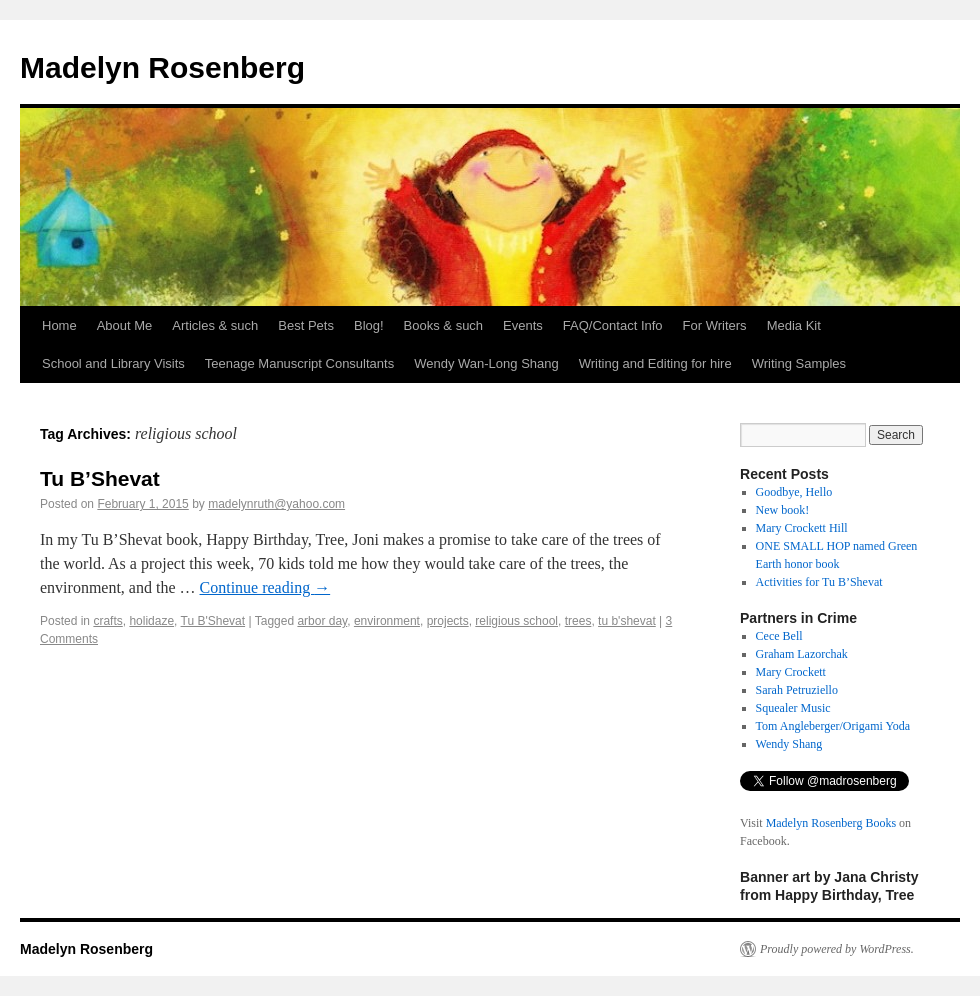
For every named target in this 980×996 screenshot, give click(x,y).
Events (523, 325)
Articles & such (215, 325)
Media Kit (794, 325)
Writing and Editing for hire (655, 363)
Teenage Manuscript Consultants (299, 363)
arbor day (322, 621)
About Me (125, 325)
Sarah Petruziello (797, 690)
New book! (783, 510)
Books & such (444, 325)
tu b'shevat (627, 621)
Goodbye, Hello (794, 492)
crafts (107, 621)
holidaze (151, 621)
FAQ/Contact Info (613, 325)
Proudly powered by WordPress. (837, 949)
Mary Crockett (791, 672)
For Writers (715, 325)
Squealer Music (793, 708)
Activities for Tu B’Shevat (819, 582)
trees (578, 621)
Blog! (369, 325)
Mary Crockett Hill (802, 528)
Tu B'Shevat (213, 621)
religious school (516, 621)
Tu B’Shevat (100, 478)
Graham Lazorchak (802, 654)
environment (387, 621)
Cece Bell (779, 636)
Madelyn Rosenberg (162, 67)
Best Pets (306, 325)
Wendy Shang (789, 744)
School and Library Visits (113, 363)
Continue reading (265, 587)
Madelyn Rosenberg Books (831, 823)
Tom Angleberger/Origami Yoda (833, 726)
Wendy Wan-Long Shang (486, 363)
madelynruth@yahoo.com (276, 504)
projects (448, 621)
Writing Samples (799, 363)
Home (59, 325)
